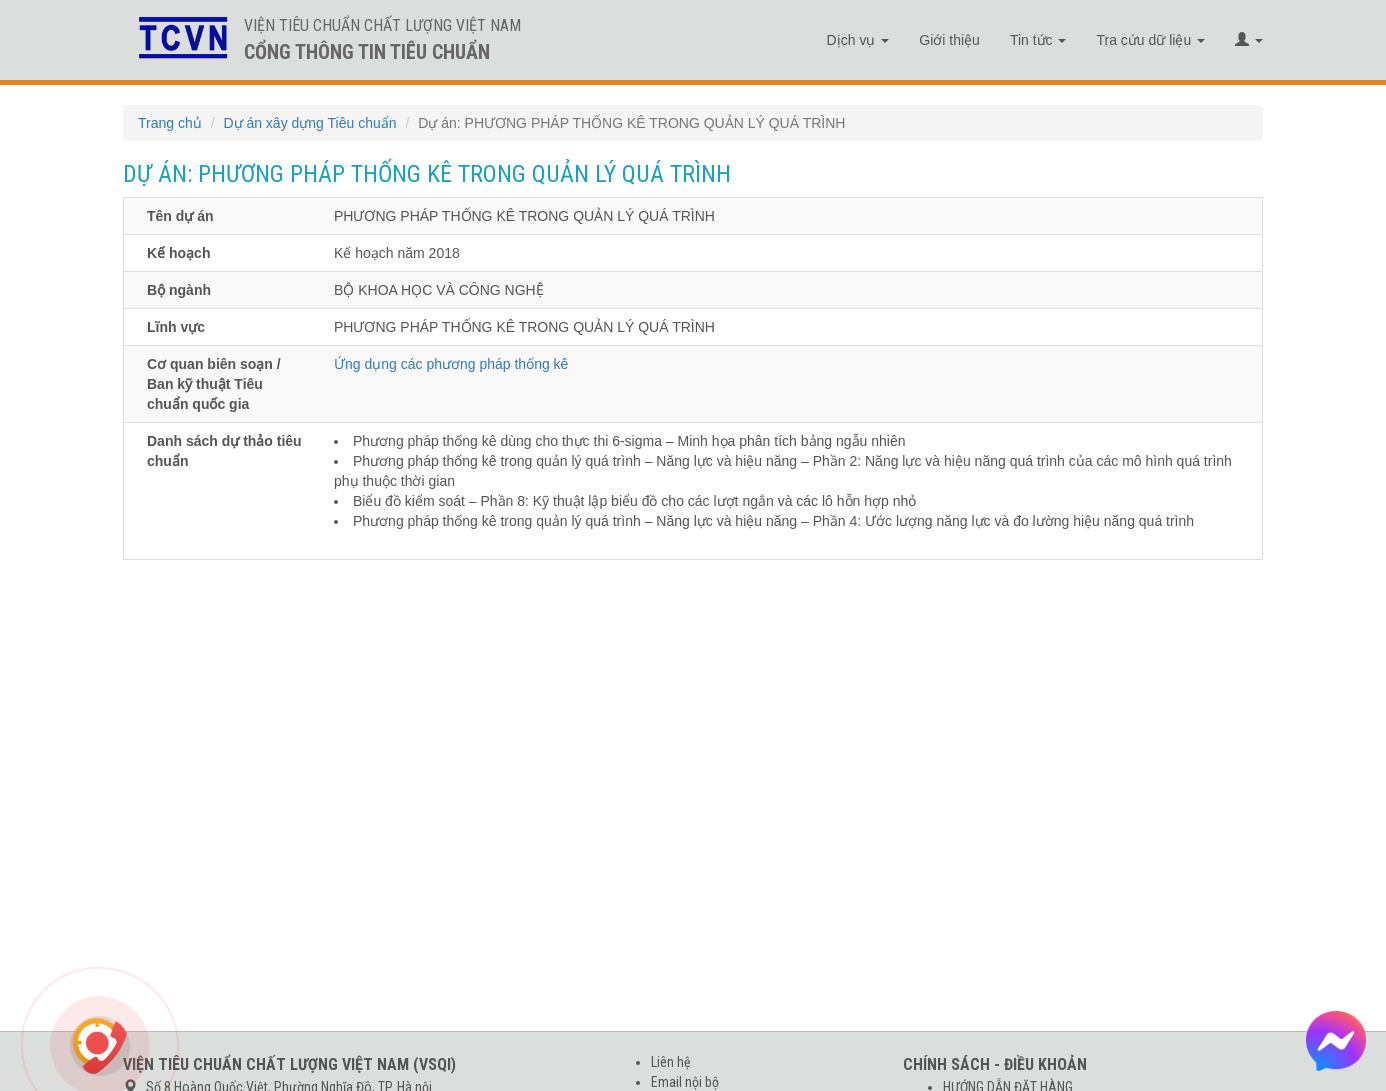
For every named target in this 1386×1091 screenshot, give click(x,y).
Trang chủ (170, 123)
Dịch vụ (858, 40)
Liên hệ (671, 1062)
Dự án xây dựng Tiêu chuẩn (309, 123)
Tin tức (1038, 40)
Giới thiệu (949, 40)
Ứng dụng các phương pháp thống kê (451, 364)
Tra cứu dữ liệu (1150, 40)
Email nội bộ (685, 1082)
